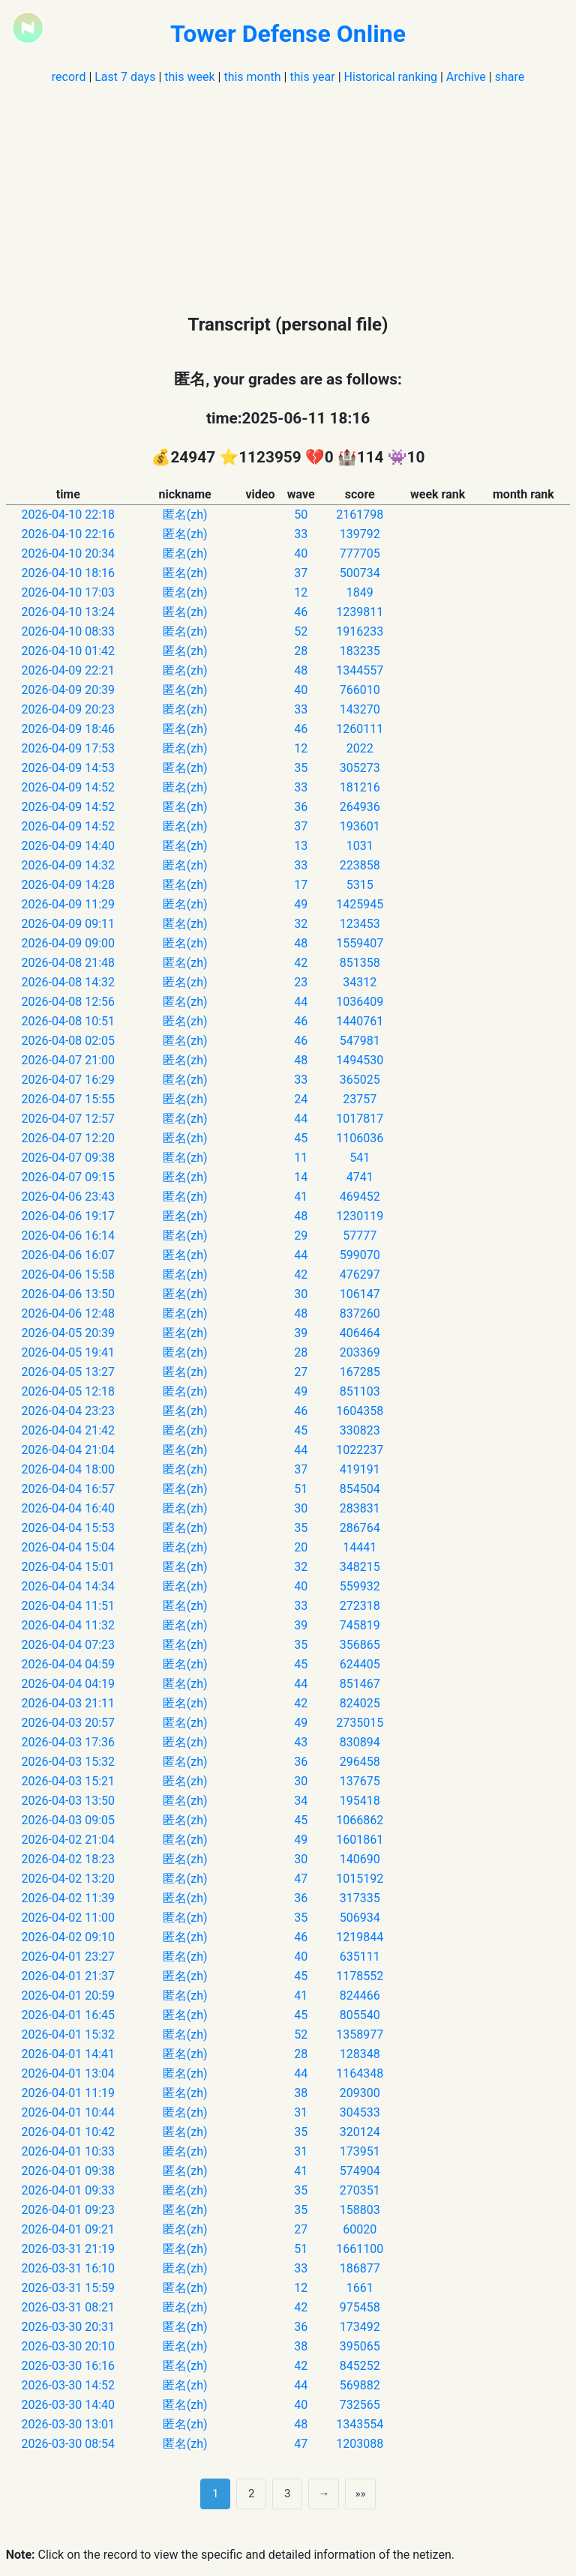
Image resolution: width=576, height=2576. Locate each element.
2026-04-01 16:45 (69, 2015)
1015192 (359, 1878)
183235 (360, 651)
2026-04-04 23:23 (69, 1411)
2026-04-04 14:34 (69, 1586)
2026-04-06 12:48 (69, 1313)
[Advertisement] (288, 191)
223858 (360, 865)
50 (301, 514)
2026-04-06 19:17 (69, 1216)
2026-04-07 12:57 (69, 1118)
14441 (359, 1547)
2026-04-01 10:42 (69, 2132)
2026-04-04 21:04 (69, 1450)
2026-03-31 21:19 (69, 2249)
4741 (360, 1177)
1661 (360, 2288)
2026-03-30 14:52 (69, 2385)
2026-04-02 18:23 (69, 1859)
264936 (360, 807)
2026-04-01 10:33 (69, 2151)
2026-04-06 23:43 (69, 1196)
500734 (360, 573)
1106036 (359, 1138)
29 (301, 1235)
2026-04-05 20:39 (69, 1333)
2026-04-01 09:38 (69, 2171)
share (510, 77)
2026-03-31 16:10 (69, 2268)
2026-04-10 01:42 (69, 651)
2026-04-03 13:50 (69, 1801)
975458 (360, 2307)
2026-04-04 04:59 (69, 1664)
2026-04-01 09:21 (69, 2229)
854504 (360, 1489)
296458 (360, 1762)
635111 (360, 1956)
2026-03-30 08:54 (69, 2444)
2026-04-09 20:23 (69, 709)
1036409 (359, 1002)
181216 (360, 787)
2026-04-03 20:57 (69, 1723)
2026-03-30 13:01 (69, 2424)
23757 (359, 1099)
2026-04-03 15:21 (69, 1781)
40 (301, 553)
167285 (360, 1372)
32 (301, 924)
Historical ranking (390, 77)
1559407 (359, 943)
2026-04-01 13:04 (69, 2073)
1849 (360, 592)
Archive (466, 77)
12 (301, 592)
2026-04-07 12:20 (69, 1138)
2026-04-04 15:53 (69, 1528)
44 (301, 1002)
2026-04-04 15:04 (69, 1547)
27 (301, 1372)
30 (301, 1294)
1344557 (359, 670)
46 (301, 612)
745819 (360, 1625)
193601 (360, 826)
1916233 (359, 631)
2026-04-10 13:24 (69, 612)
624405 (360, 1664)
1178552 (359, 1976)
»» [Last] (360, 2493)
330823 (360, 1430)
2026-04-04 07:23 (69, 1645)
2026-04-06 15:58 (69, 1274)
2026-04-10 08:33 (69, 631)
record (69, 77)
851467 (360, 1684)
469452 (360, 1196)
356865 (360, 1645)
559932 (360, 1586)
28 (301, 651)
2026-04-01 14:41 (69, 2054)
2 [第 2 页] (251, 2493)
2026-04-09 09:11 (69, 924)
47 (301, 1878)
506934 (360, 1917)
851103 (360, 1391)
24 (301, 1099)
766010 (360, 690)
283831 (360, 1508)
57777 (359, 1235)
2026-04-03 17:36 (69, 1742)
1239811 (359, 612)
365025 (360, 1080)
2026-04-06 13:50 (69, 1294)
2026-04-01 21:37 (69, 1976)
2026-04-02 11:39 (69, 1898)
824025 (360, 1703)
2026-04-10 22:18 (69, 514)
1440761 (359, 1021)
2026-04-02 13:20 (69, 1878)
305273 (360, 768)
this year (312, 77)
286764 (360, 1528)
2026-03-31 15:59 (69, 2288)
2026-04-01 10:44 (69, 2112)
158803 (360, 2210)
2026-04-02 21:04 (69, 1840)
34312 (359, 982)
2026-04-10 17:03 (69, 592)
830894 (360, 1742)
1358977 (359, 2034)
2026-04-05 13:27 (69, 1372)
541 (360, 1157)
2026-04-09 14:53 (69, 768)
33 (301, 534)
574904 (360, 2171)
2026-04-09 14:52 (69, 787)
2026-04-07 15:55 (69, 1099)
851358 (360, 963)
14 (301, 1177)
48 (301, 670)
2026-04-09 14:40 (69, 846)
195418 (360, 1801)
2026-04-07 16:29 (69, 1080)
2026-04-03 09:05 (69, 1820)
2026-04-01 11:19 (69, 2093)
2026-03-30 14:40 (69, 2405)
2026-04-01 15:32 (69, 2034)
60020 (359, 2229)
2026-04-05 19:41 (69, 1352)
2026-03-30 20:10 (69, 2346)
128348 (360, 2054)
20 (301, 1547)
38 (301, 2093)
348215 (360, 1567)
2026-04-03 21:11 (69, 1703)
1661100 (359, 2249)
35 (301, 768)
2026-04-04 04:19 (69, 1684)
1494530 (359, 1060)
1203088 (359, 2444)
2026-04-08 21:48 (69, 963)
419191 (360, 1469)
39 (301, 1333)
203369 (360, 1352)
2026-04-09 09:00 (69, 943)
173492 (360, 2327)
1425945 (359, 904)
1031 (360, 846)
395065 (360, 2346)
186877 (360, 2268)
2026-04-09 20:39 (69, 690)
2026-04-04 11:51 (69, 1606)
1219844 (359, 1937)
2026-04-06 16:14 (69, 1235)
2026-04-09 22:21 (69, 670)
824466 (360, 1995)
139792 (360, 534)
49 (301, 904)
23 (301, 982)
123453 (360, 924)
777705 (360, 553)
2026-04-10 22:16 (69, 534)
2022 (360, 748)
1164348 (359, 2073)
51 (301, 1489)
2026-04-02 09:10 (69, 1937)
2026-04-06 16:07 (69, 1255)
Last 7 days (124, 77)
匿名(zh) (185, 514)
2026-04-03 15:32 (69, 1762)
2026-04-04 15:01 (69, 1567)
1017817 (359, 1118)
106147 (360, 1294)
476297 (360, 1274)
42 (301, 963)
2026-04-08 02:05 (69, 1041)
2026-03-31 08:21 (69, 2307)
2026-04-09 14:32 (69, 865)
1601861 (359, 1840)
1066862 (359, 1820)
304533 (360, 2112)
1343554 (359, 2424)
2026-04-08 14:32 (69, 982)
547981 (360, 1041)
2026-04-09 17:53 (69, 748)
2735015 (359, 1723)
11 (301, 1157)
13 (301, 846)
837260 (360, 1313)
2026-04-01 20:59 (69, 1995)
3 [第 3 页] (287, 2493)
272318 (360, 1606)
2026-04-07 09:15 (69, 1177)
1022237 (359, 1450)
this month (252, 77)
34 (301, 1801)
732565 (360, 2405)
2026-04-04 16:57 (69, 1489)
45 (301, 1138)
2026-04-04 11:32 (69, 1625)
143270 (360, 709)
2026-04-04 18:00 (69, 1469)
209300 (360, 2093)
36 (301, 807)
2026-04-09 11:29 (69, 904)
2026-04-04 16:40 (69, 1508)
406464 (360, 1333)
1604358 (359, 1411)
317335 (360, 1898)
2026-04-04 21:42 (69, 1430)
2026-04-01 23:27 (69, 1956)
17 (301, 885)
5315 (360, 885)
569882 (360, 2385)
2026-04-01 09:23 (69, 2210)
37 (301, 573)
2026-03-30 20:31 (69, 2327)
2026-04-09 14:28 (69, 885)
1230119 (359, 1216)
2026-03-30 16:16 (69, 2366)
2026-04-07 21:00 (69, 1060)
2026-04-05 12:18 (69, 1391)
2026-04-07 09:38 (69, 1157)
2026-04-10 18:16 (69, 573)
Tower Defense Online (288, 33)
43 (301, 1742)
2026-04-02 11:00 (69, 1917)
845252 (360, 2366)
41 (301, 1196)
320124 (360, 2132)
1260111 (359, 729)
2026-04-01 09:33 (69, 2190)
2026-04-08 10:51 (69, 1021)
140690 (360, 1859)
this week (189, 77)
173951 (360, 2151)
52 (301, 631)
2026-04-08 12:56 (69, 1002)
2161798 (359, 514)
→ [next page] (323, 2493)
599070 (360, 1255)
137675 (360, 1781)
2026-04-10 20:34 (69, 553)
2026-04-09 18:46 (69, 729)
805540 (360, 2015)
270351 (360, 2190)
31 (301, 2112)
